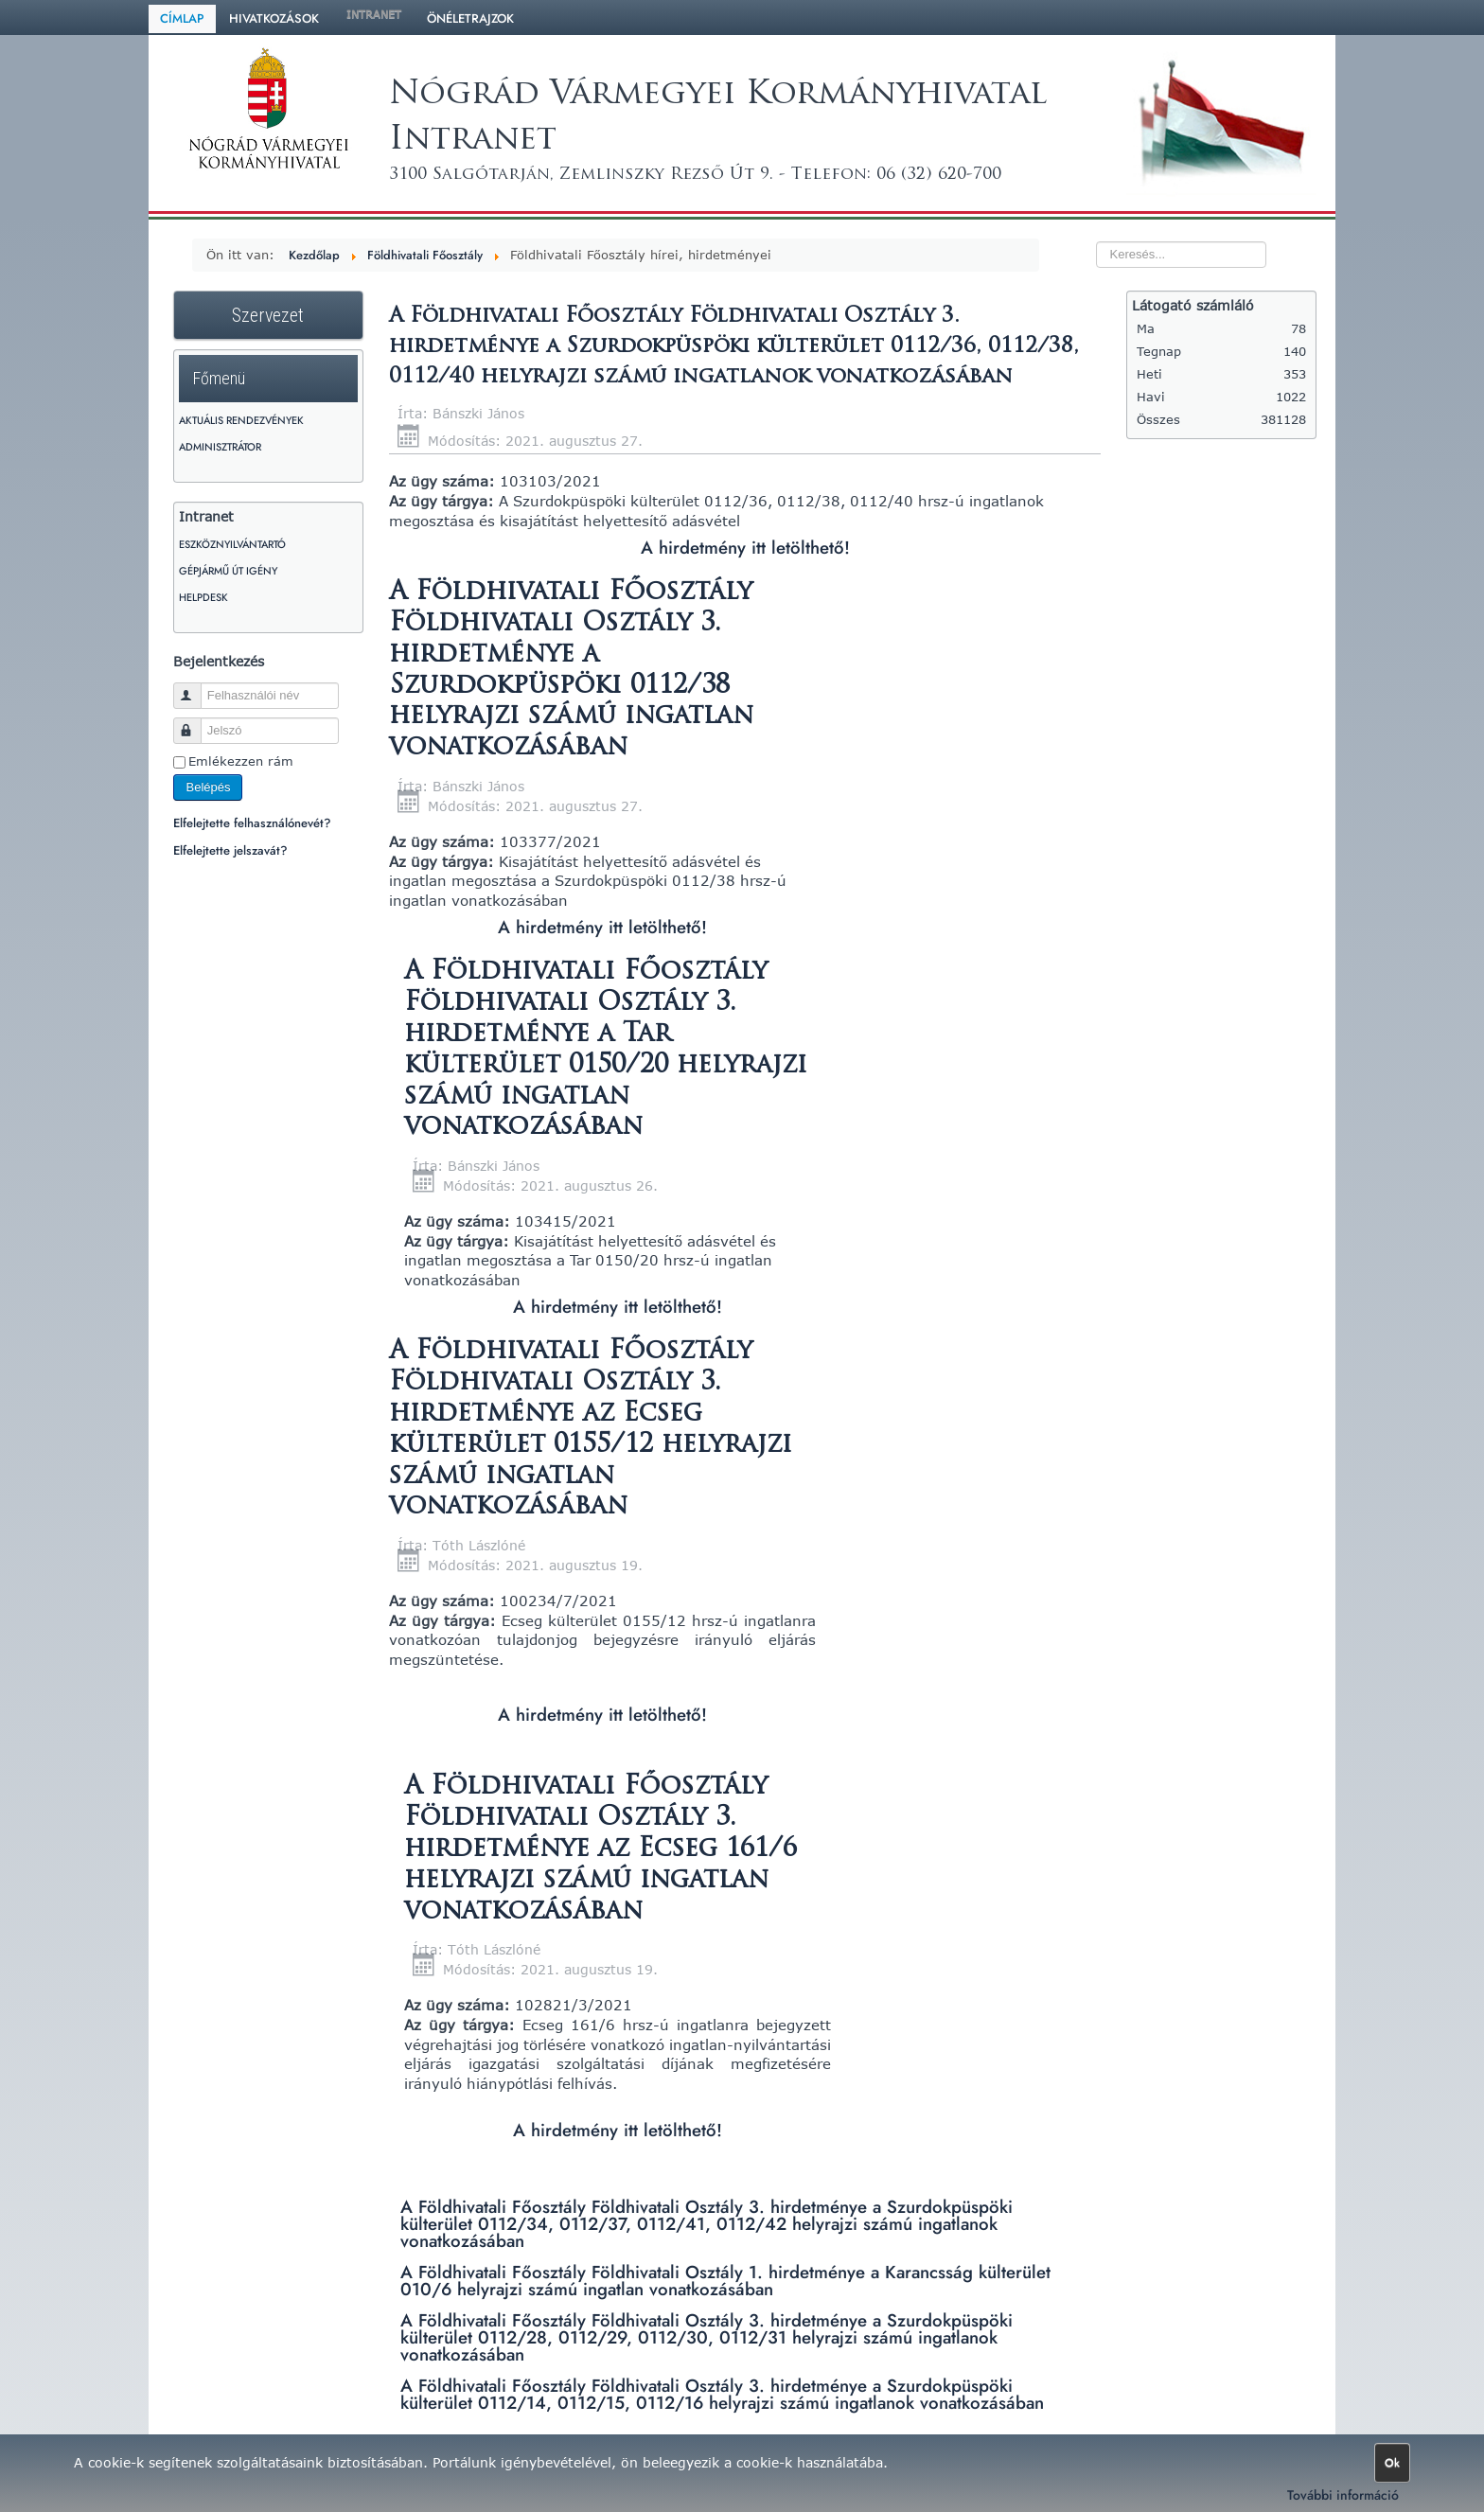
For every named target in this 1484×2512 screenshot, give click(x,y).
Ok (1392, 2462)
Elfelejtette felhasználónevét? (252, 823)
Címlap (182, 18)
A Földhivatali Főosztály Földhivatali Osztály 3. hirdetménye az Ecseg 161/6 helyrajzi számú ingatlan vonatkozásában (600, 1850)
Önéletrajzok (470, 18)
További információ (1343, 2494)
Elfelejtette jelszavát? (230, 850)
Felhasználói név (196, 687)
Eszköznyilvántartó (232, 544)
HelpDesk (203, 597)
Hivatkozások (274, 18)
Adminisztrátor (220, 446)
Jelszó (196, 722)
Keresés (1058, 220)
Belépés (208, 787)
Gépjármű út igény (228, 570)
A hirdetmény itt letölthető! (745, 547)
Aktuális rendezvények (241, 420)
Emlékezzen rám (240, 761)
